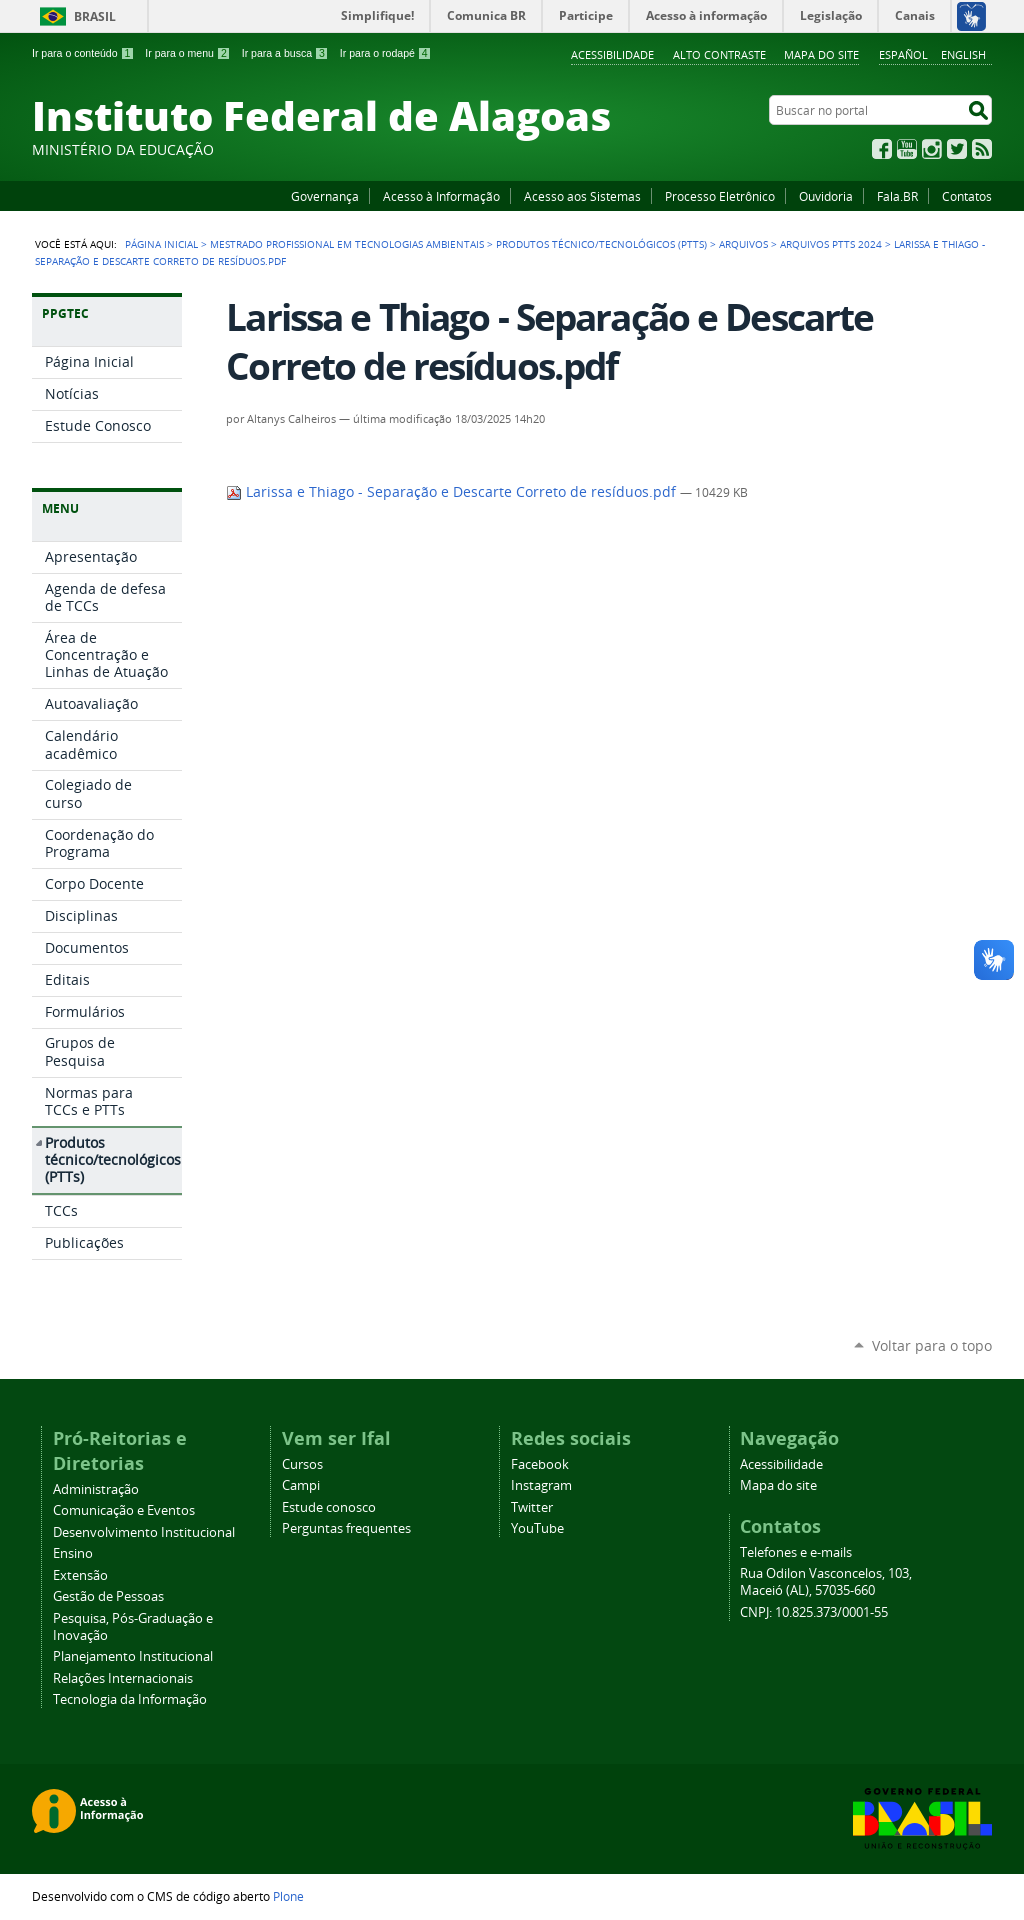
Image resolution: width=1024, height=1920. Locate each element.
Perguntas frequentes (346, 1528)
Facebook (882, 149)
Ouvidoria (826, 196)
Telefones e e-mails (796, 1552)
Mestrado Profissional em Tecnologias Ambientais (347, 244)
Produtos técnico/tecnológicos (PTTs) (601, 244)
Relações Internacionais (123, 1678)
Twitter (957, 149)
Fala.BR (897, 196)
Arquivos (743, 244)
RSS (982, 149)
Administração (96, 1489)
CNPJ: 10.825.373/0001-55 (814, 1612)
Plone (288, 1896)
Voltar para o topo (932, 1345)
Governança (325, 196)
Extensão (80, 1575)
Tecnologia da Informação (130, 1699)
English (963, 54)
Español (903, 54)
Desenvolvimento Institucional (144, 1532)
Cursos (302, 1464)
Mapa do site (821, 54)
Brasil (95, 16)
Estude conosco (329, 1507)
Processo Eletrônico (720, 196)
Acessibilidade (612, 54)
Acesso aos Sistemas (582, 196)
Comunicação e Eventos (124, 1510)
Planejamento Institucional (133, 1656)
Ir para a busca (285, 53)
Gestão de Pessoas (108, 1596)
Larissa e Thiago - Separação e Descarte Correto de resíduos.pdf (453, 492)
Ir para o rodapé (386, 53)
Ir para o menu (187, 53)
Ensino (73, 1553)
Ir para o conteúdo (83, 53)
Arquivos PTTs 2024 (831, 244)
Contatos (967, 196)
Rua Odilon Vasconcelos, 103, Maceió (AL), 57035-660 (826, 1582)
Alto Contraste (719, 54)
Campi (301, 1485)
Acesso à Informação (441, 196)
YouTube (907, 149)
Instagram (932, 149)
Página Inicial (161, 244)
